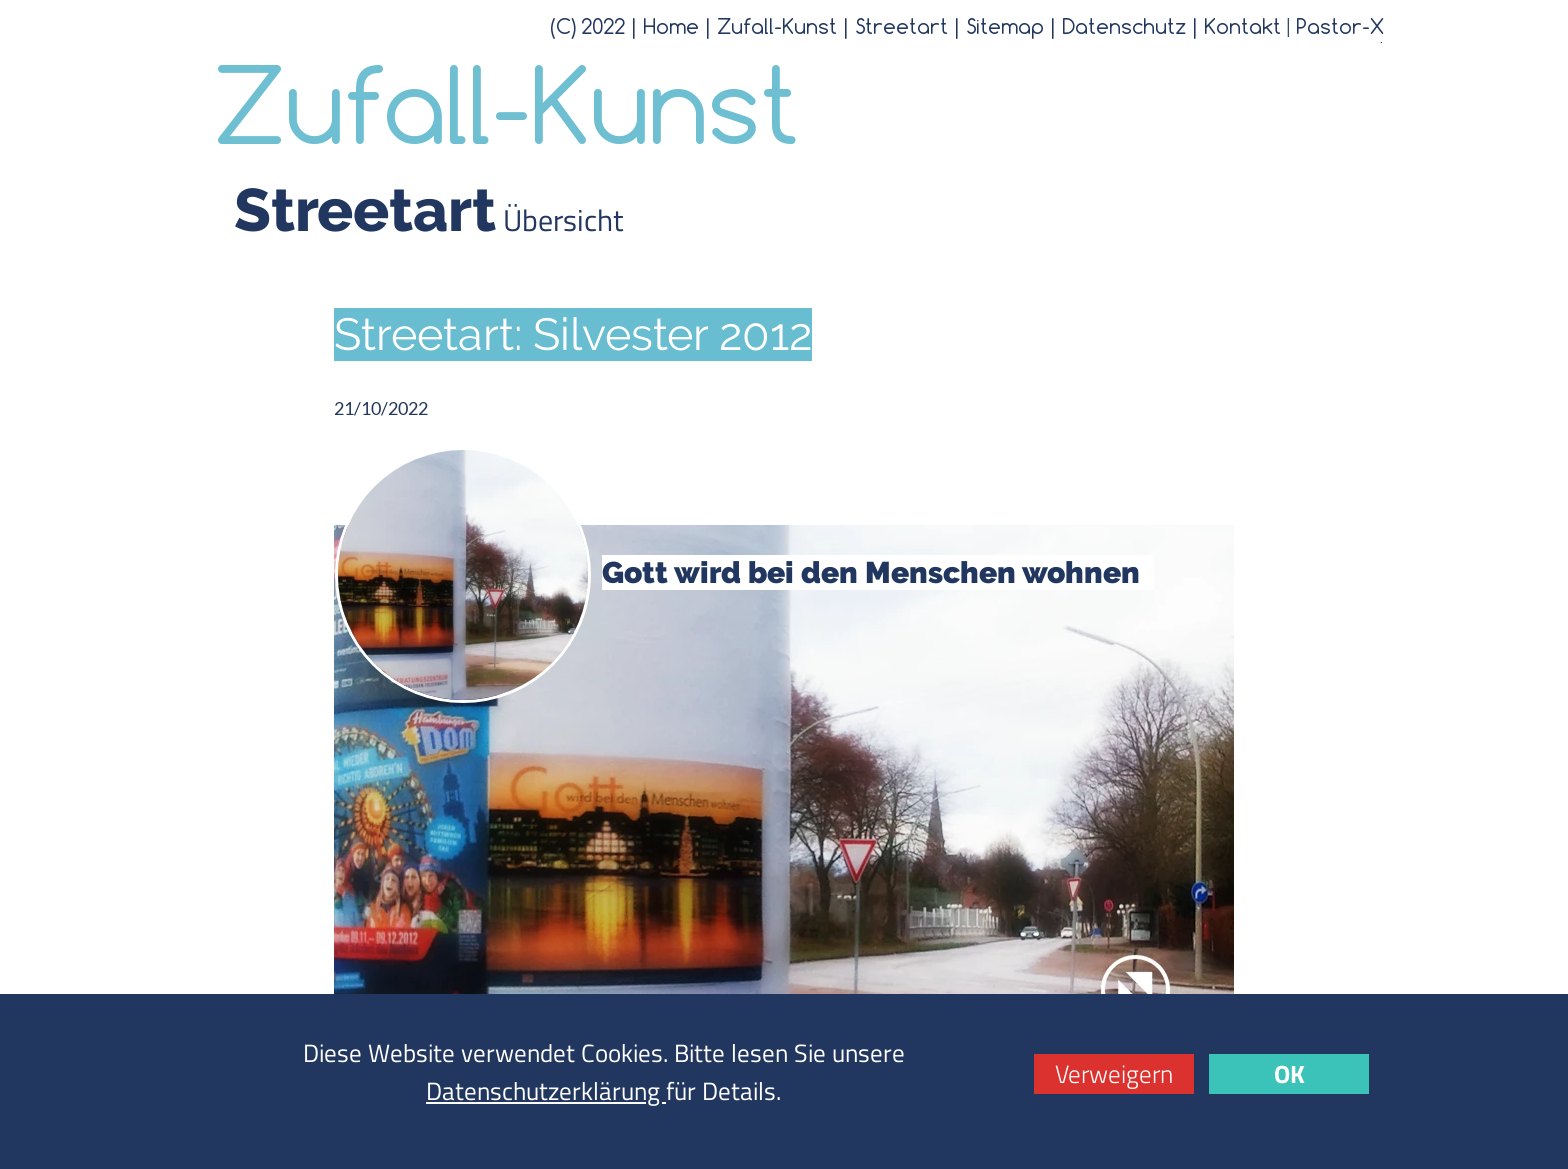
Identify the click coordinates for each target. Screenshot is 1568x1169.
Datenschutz (1124, 26)
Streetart (901, 26)
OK (1289, 1074)
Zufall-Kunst (777, 26)
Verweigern (1114, 1074)
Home (671, 26)
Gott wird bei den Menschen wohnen (878, 572)
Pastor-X (1340, 26)
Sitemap (1005, 26)
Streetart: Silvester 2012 (573, 334)
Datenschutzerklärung (546, 1091)
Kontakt (1242, 26)
